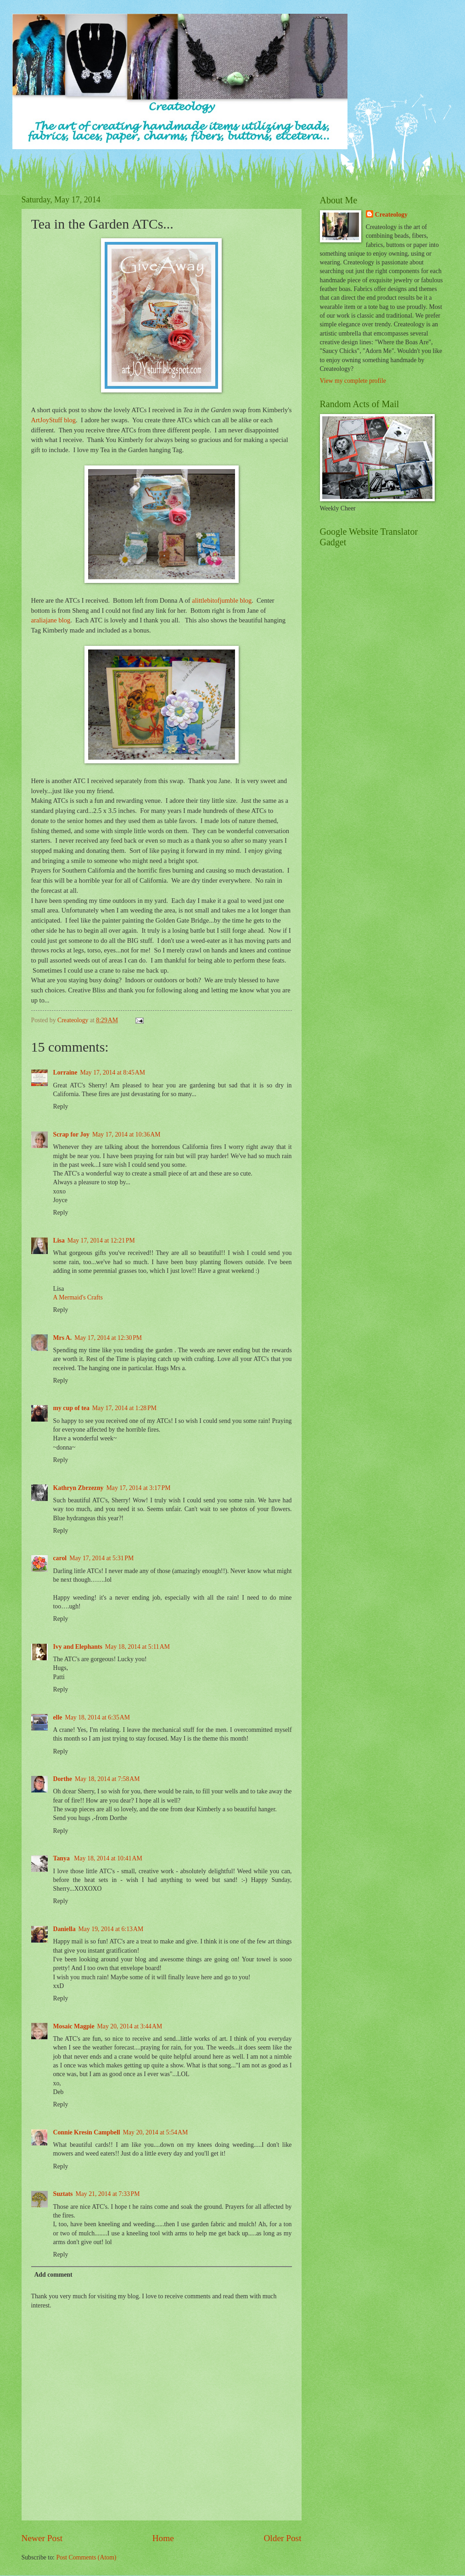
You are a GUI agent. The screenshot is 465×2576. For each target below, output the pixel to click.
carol (60, 1558)
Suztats (63, 2193)
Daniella (64, 1929)
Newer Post (42, 2538)
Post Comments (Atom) (86, 2557)
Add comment (53, 2274)
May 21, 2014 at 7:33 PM (107, 2193)
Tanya (62, 1858)
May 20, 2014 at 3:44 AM (129, 2026)
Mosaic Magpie (74, 2026)
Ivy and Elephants (77, 1646)
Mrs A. (62, 1337)
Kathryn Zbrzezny (78, 1487)
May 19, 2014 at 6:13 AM (111, 1929)
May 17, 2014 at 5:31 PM (101, 1558)
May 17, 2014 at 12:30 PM (108, 1337)
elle (57, 1717)
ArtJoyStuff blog (53, 420)
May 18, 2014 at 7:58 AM (107, 1778)
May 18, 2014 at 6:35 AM (97, 1717)
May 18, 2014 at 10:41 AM (108, 1858)
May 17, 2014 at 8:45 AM (112, 1072)
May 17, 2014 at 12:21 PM (101, 1240)
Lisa (59, 1240)
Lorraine (65, 1072)
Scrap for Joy (71, 1134)
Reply (60, 1106)
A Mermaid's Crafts (78, 1297)
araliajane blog (51, 620)
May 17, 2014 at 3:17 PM (138, 1487)
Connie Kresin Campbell (86, 2132)
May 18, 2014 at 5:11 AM (137, 1646)
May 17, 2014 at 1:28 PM (124, 1408)
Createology (391, 214)
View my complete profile (353, 380)
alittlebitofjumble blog (222, 600)
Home (163, 2538)
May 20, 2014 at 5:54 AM (155, 2132)
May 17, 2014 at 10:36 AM (126, 1134)
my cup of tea (71, 1408)
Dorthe (62, 1778)
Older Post (282, 2538)
